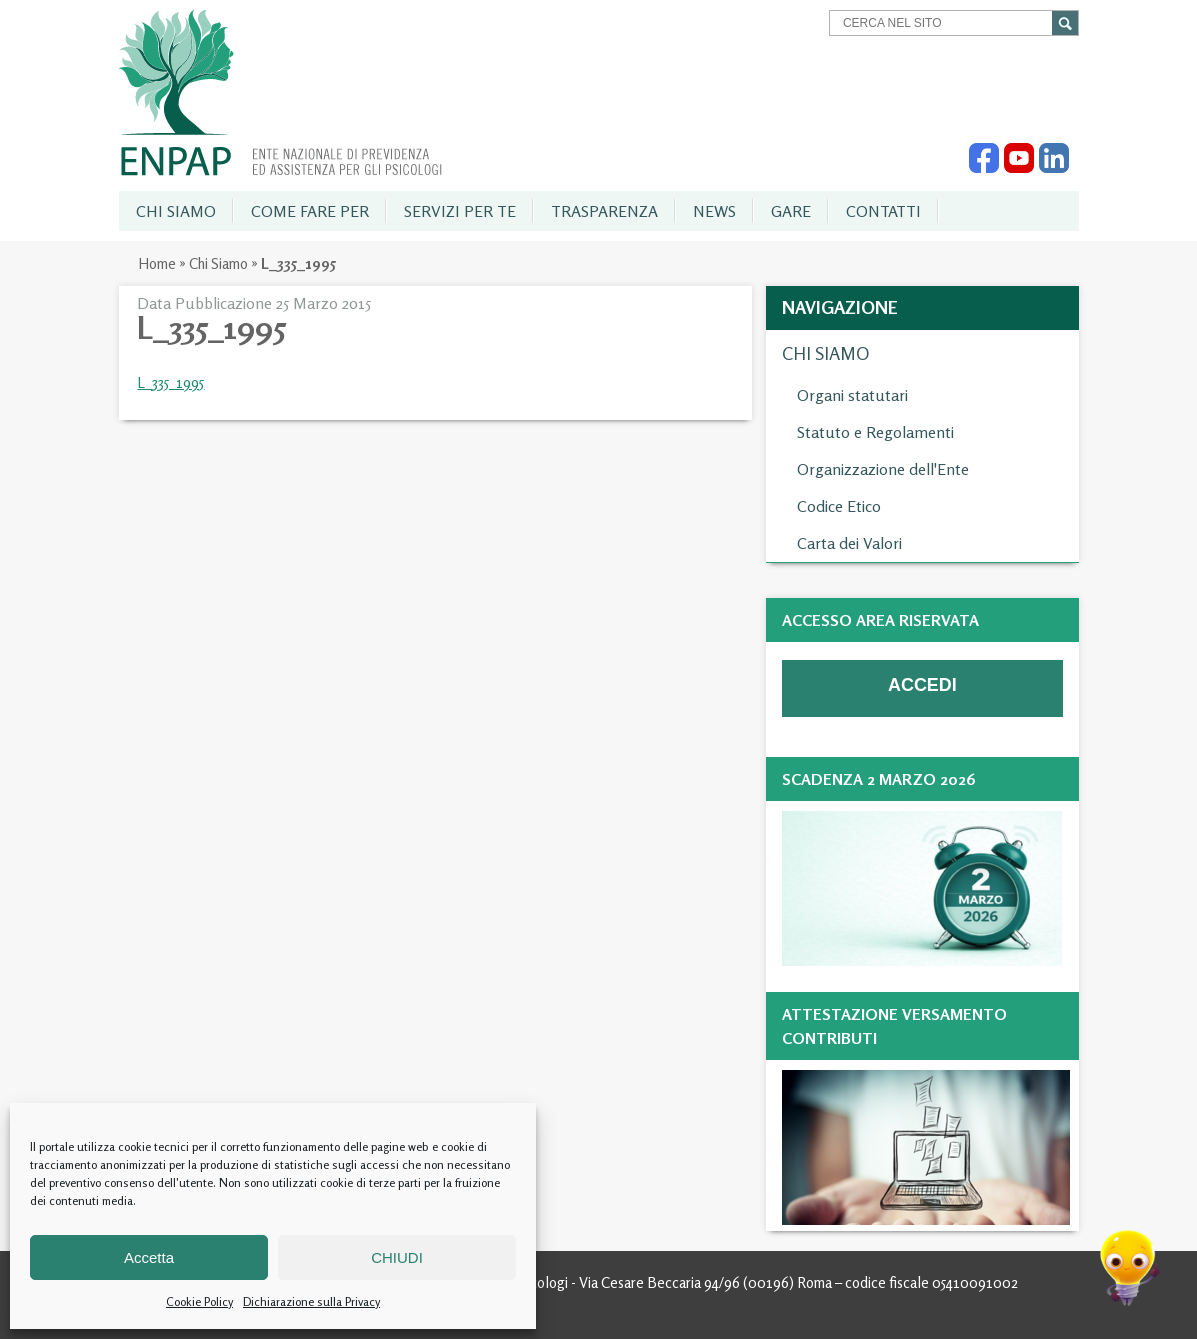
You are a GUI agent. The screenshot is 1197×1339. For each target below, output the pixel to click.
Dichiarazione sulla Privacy (311, 1301)
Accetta (149, 1257)
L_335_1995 (170, 382)
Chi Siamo (218, 263)
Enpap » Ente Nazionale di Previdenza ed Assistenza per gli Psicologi (280, 93)
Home (157, 263)
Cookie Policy (199, 1301)
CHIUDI (397, 1257)
